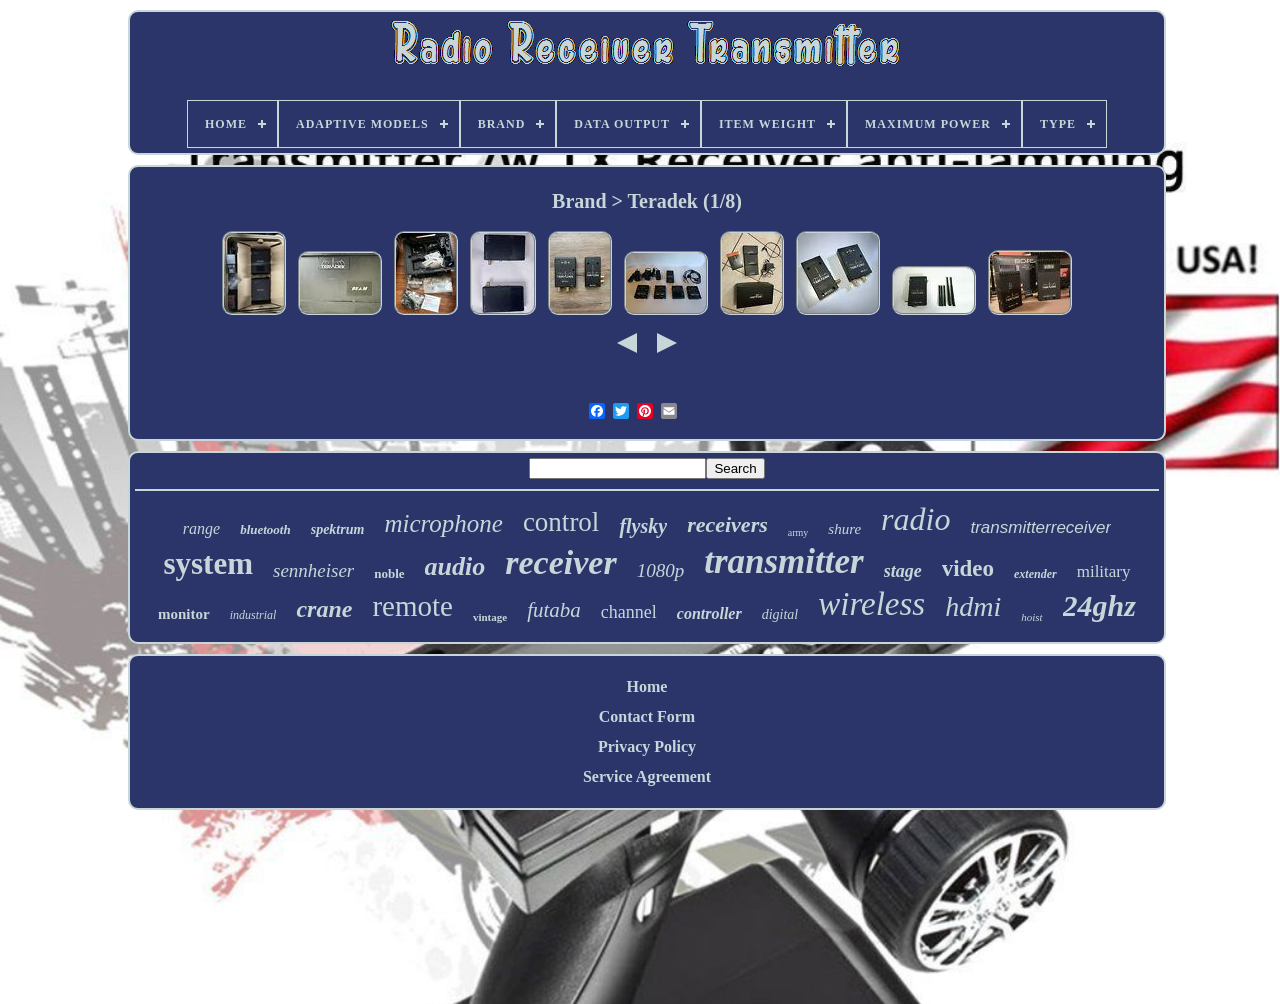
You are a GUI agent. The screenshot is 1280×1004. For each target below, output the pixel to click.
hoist (1031, 617)
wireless (871, 604)
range (201, 528)
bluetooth (265, 529)
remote (412, 606)
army (798, 532)
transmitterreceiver (1040, 527)
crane (324, 609)
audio (455, 566)
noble (389, 573)
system (208, 563)
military (1104, 571)
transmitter (783, 561)
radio (915, 519)
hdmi (973, 606)
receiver (560, 562)
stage (903, 571)
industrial (253, 615)
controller (709, 613)
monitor (184, 614)
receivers (727, 524)
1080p (661, 570)
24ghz (1099, 605)
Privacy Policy (647, 746)
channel (629, 612)
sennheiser (313, 570)
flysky (643, 526)
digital (780, 614)
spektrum (338, 529)
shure (844, 529)
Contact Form (647, 716)
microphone (443, 523)
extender (1035, 574)
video (968, 568)
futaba (554, 610)
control (561, 522)
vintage (490, 617)
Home (647, 686)
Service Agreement (647, 776)
